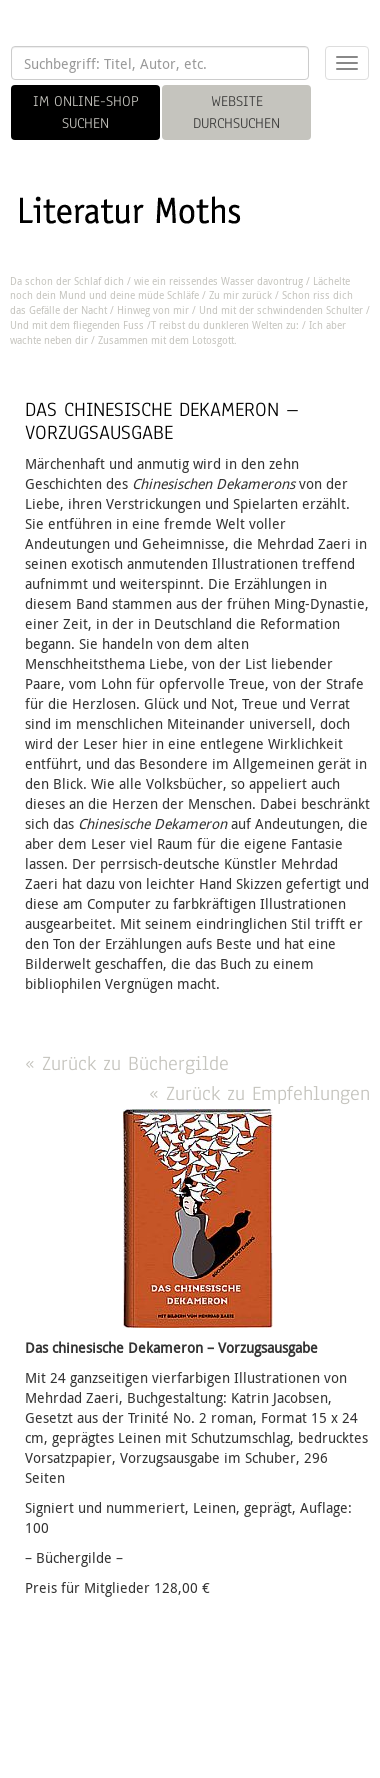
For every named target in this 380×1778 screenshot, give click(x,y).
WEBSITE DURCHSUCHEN (236, 112)
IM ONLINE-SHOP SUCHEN (86, 112)
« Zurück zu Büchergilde (127, 1063)
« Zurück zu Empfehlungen (259, 1093)
